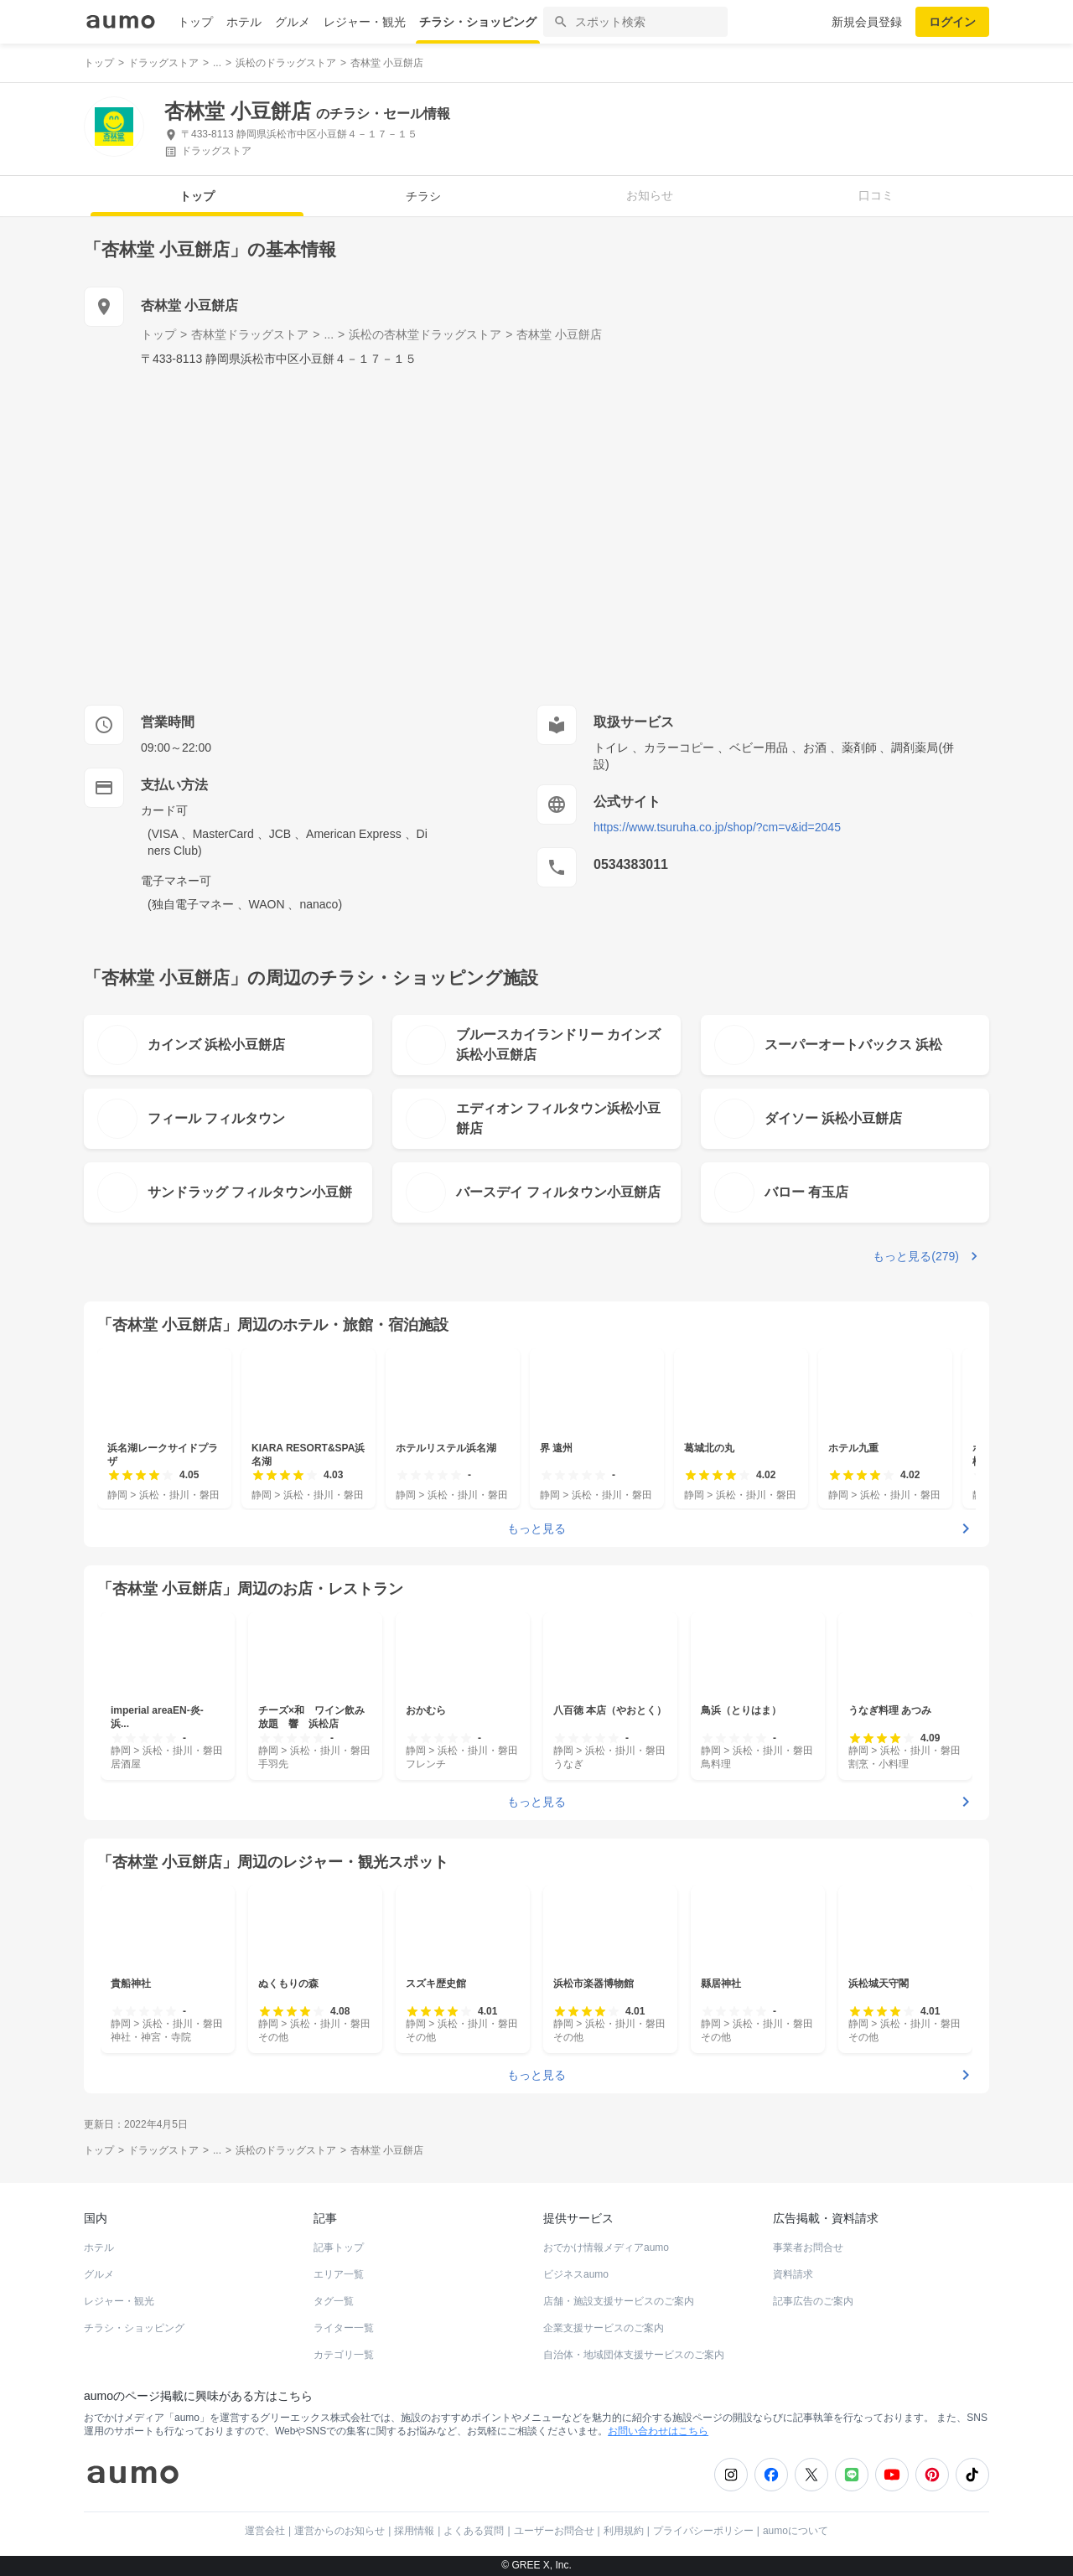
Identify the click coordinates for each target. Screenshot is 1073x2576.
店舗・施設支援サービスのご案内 (618, 2301)
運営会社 (265, 2531)
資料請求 (793, 2274)
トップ (195, 21)
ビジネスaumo (576, 2274)
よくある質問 (473, 2531)
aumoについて (795, 2531)
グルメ (292, 21)
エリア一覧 (339, 2274)
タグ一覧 (334, 2301)
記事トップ (339, 2247)
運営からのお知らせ (339, 2531)
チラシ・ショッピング (477, 21)
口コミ (876, 195)
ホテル (244, 21)
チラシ (423, 196)
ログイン (952, 21)
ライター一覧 (344, 2328)
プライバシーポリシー (703, 2531)
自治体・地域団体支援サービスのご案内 (633, 2355)
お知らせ (649, 195)
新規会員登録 (867, 21)
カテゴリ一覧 (344, 2355)
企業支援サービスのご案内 (603, 2328)
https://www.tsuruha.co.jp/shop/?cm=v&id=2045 (717, 827)
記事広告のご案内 (813, 2301)
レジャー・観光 (365, 21)
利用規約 (624, 2531)
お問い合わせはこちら (658, 2431)
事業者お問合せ (808, 2247)
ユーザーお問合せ (554, 2531)
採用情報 (414, 2531)
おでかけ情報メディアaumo (606, 2247)
